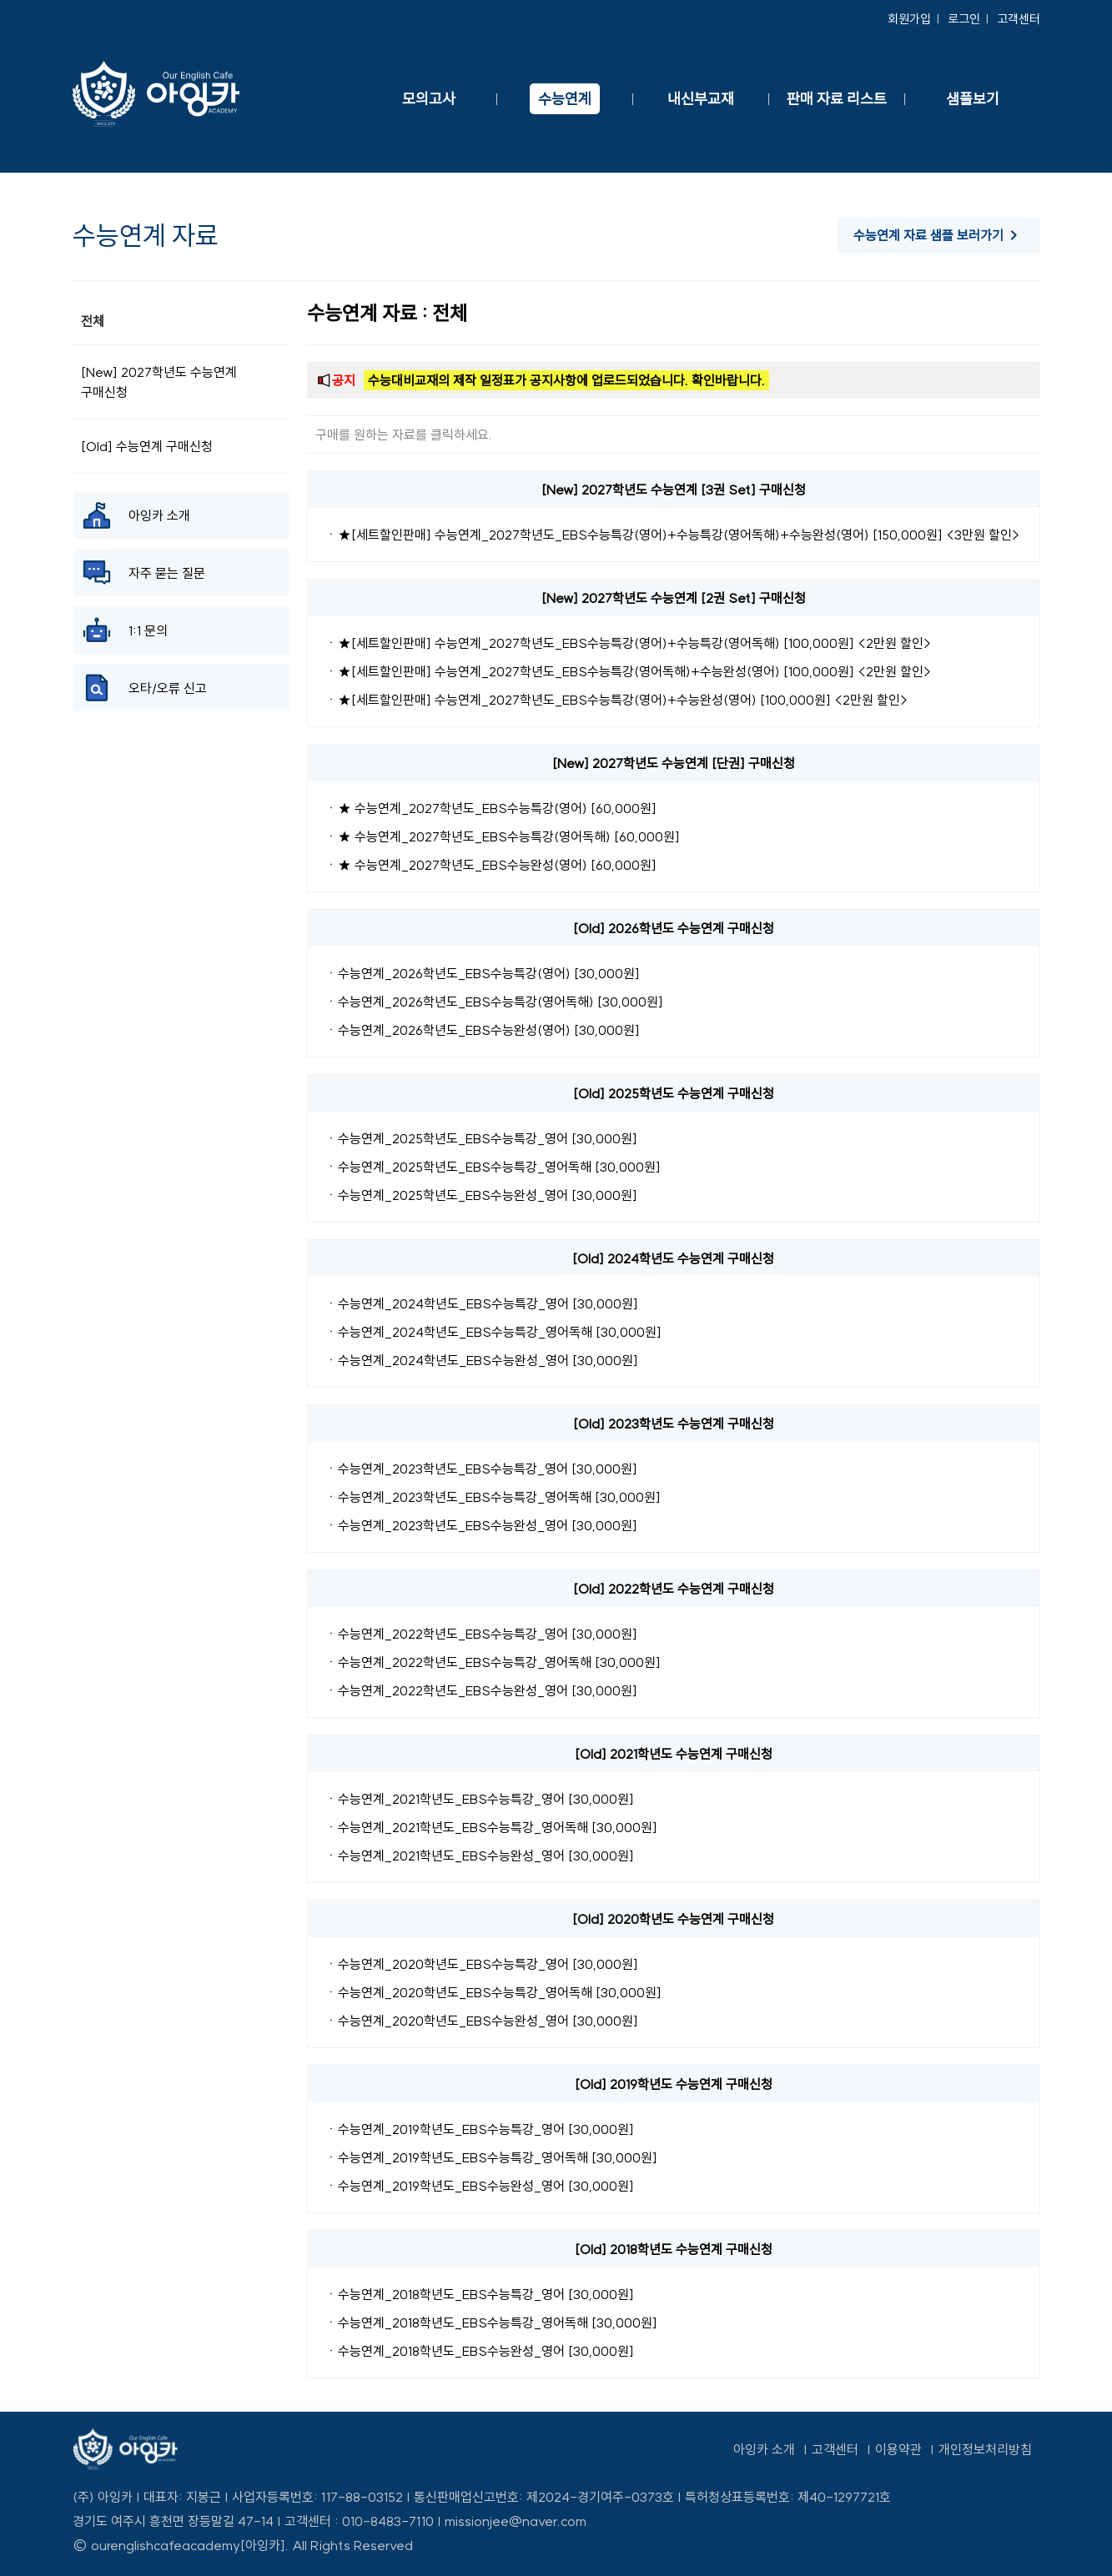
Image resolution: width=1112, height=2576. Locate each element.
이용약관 (898, 2449)
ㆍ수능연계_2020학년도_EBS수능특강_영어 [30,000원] (481, 1964)
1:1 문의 (125, 630)
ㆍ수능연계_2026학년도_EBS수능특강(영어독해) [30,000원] (494, 1001)
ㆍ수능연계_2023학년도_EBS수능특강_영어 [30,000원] (481, 1468)
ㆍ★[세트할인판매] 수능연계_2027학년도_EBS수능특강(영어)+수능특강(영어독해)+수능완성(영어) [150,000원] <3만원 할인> (672, 534)
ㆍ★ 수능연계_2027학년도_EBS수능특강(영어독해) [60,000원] (502, 836)
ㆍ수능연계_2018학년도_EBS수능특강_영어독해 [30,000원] (491, 2322)
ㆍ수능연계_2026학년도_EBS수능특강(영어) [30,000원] (482, 973)
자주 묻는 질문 (143, 572)
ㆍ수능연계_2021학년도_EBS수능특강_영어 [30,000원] (479, 1798)
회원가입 (909, 19)
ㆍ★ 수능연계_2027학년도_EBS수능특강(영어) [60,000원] (491, 808)
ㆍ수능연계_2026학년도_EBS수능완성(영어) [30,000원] (482, 1030)
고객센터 (1018, 19)
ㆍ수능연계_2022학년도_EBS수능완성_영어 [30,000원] (481, 1690)
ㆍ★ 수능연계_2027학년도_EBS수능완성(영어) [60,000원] (491, 864)
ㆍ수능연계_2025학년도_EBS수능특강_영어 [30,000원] (481, 1138)
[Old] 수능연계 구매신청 (147, 446)
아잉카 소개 (136, 515)
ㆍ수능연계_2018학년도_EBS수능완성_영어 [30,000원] (479, 2351)
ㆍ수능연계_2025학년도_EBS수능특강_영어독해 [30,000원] (493, 1166)
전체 (92, 321)
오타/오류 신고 (144, 687)
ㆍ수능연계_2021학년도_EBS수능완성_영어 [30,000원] (479, 1855)
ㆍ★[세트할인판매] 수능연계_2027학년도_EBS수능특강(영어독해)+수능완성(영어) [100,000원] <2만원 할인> (628, 671)
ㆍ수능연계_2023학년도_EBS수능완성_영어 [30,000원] (481, 1525)
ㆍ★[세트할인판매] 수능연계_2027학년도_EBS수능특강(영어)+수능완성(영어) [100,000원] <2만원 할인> (616, 699)
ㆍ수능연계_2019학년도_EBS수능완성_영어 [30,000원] (479, 2185)
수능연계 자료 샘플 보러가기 (938, 235)
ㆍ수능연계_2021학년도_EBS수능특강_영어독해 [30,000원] (491, 1827)
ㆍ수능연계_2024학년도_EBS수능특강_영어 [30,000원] (481, 1303)
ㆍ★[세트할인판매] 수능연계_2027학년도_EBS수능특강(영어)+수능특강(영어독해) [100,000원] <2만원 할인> (628, 643)
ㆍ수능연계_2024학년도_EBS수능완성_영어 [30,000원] (481, 1360)
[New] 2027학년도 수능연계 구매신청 (159, 382)
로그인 (964, 19)
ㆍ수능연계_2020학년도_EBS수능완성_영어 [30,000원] (481, 2020)
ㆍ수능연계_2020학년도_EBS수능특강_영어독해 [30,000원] (493, 1992)
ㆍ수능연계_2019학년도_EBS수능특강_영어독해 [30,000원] (491, 2157)
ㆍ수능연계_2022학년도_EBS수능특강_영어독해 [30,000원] (493, 1662)
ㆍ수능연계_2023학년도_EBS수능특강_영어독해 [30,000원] (493, 1497)
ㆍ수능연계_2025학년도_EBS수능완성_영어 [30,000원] (481, 1195)
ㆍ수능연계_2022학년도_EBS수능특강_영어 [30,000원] (481, 1633)
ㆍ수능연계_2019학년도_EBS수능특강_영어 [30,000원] (479, 2129)
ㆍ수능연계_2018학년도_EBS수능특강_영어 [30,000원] (479, 2294)
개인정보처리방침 (985, 2449)
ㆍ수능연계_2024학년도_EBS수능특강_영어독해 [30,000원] (493, 1331)
